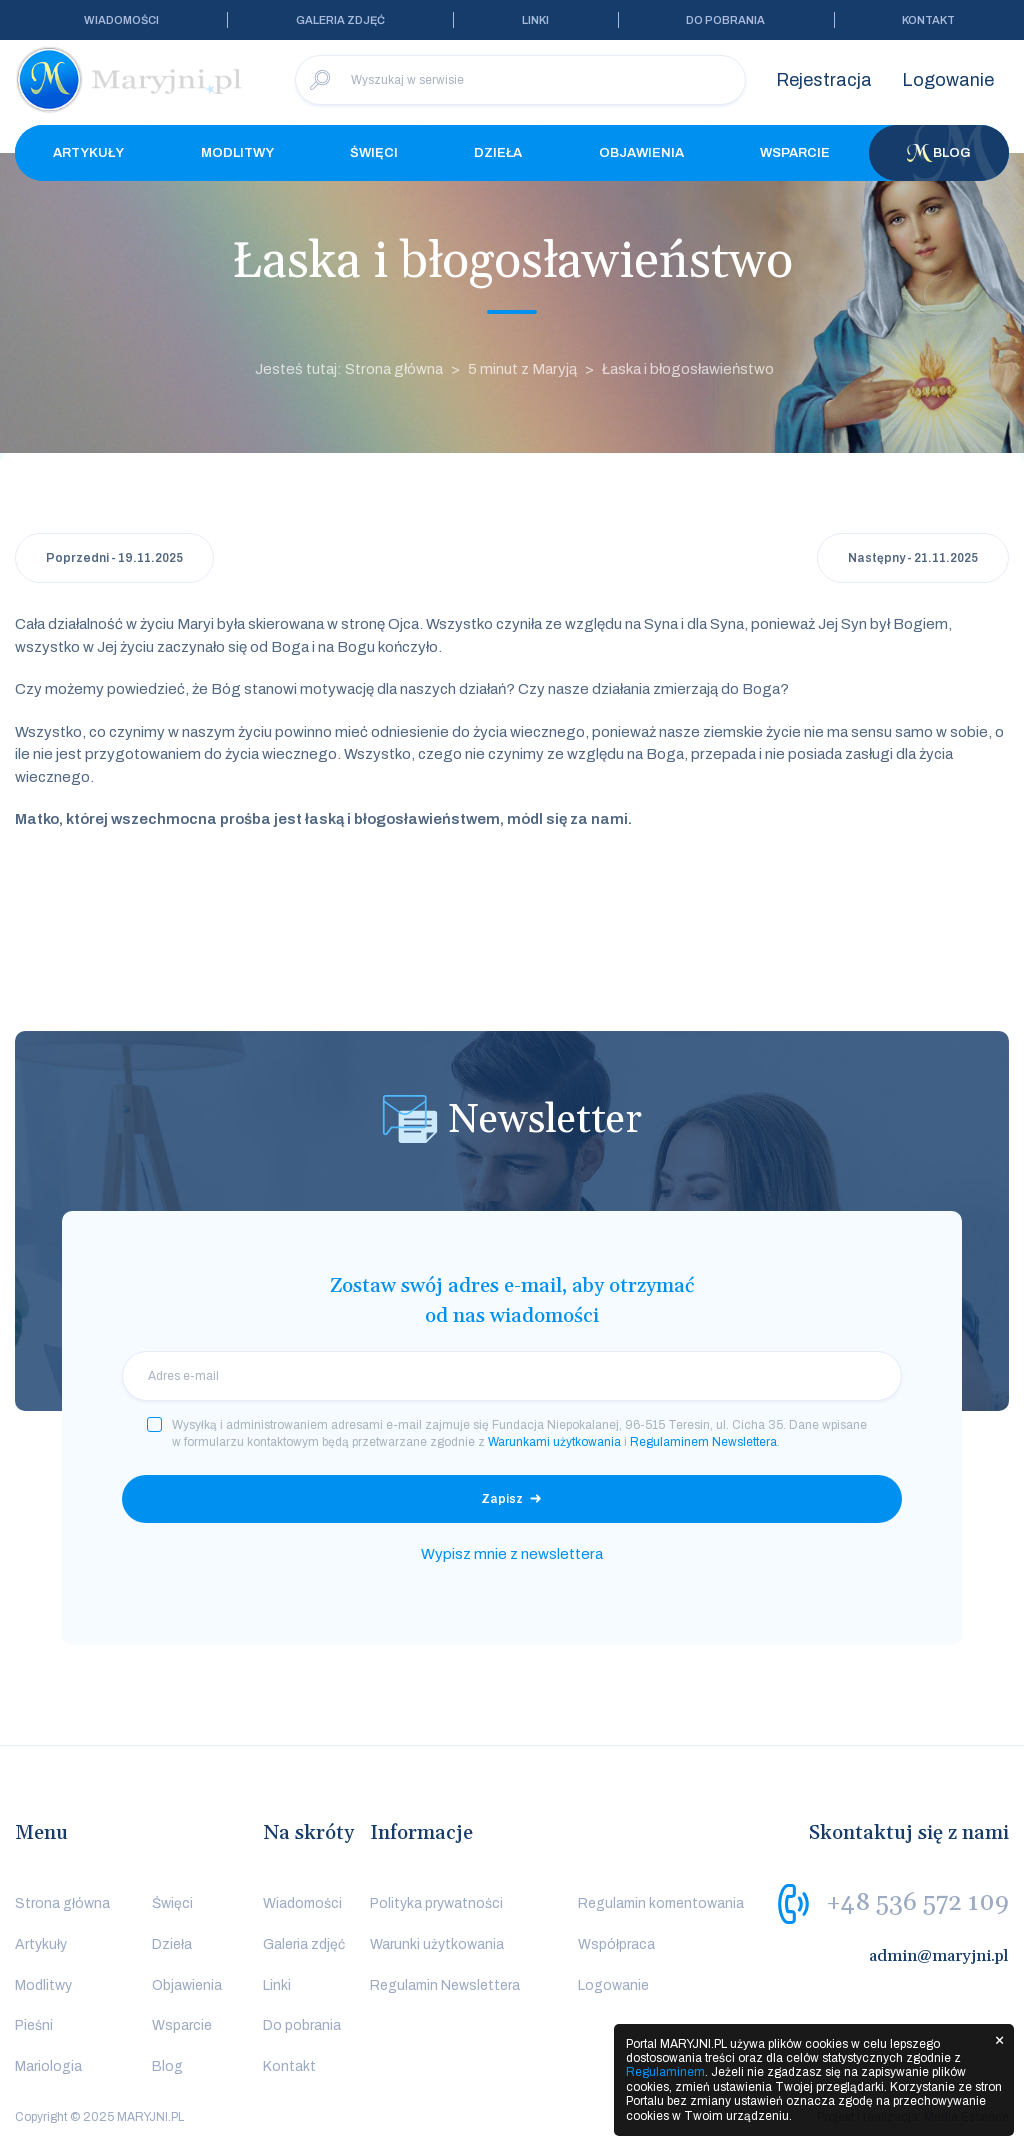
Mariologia (48, 2066)
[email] (512, 1376)
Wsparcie (795, 153)
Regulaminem (665, 2072)
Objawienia (641, 153)
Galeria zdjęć (340, 20)
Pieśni (34, 2025)
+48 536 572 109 (917, 1903)
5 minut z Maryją (522, 369)
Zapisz (502, 1499)
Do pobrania (725, 20)
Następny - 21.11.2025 (913, 558)
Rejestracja (824, 80)
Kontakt (928, 20)
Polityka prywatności (436, 1903)
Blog (939, 153)
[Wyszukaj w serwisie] (520, 80)
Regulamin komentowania (661, 1903)
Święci (374, 153)
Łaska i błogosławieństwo (688, 369)
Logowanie (948, 80)
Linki (535, 20)
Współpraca (616, 1944)
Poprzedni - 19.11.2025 (114, 558)
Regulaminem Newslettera (703, 1442)
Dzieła (498, 153)
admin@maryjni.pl (939, 1956)
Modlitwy (237, 153)
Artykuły (88, 153)
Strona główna (62, 1903)
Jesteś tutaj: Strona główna (349, 369)
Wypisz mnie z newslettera (512, 1554)
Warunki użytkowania (437, 1944)
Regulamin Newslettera (445, 1985)
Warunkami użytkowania (554, 1442)
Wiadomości (121, 20)
